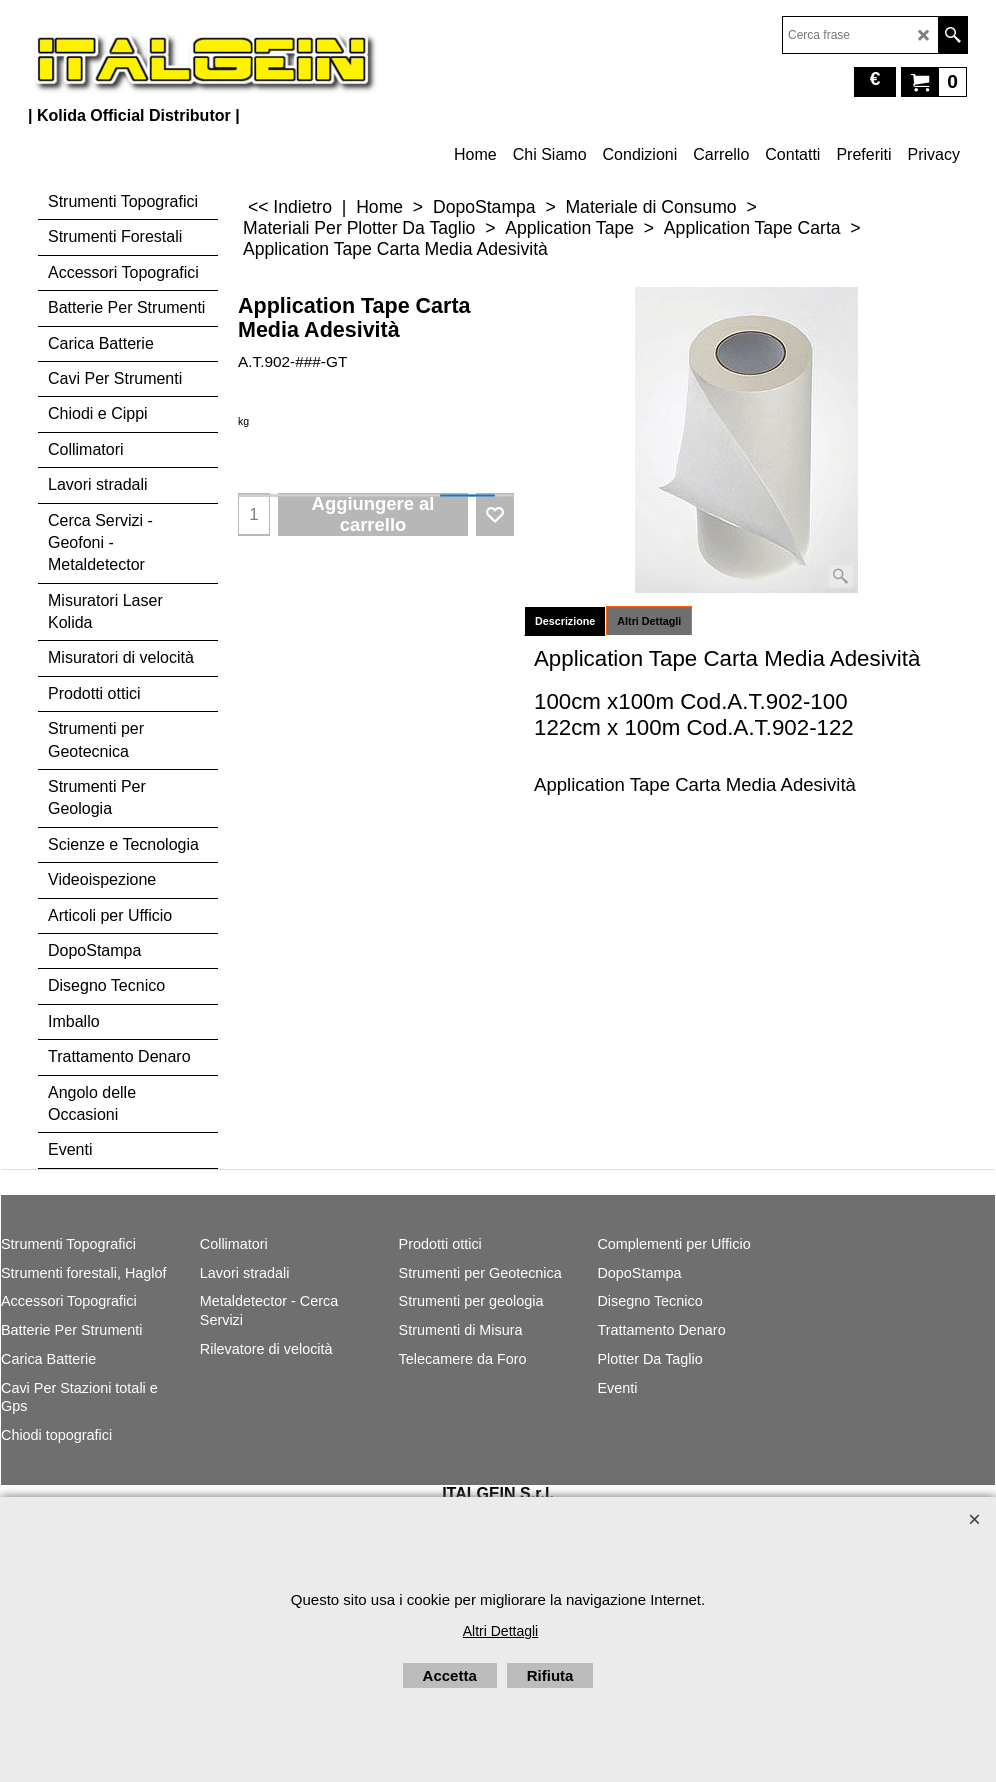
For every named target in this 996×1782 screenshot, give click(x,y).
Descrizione (565, 621)
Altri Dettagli (649, 621)
